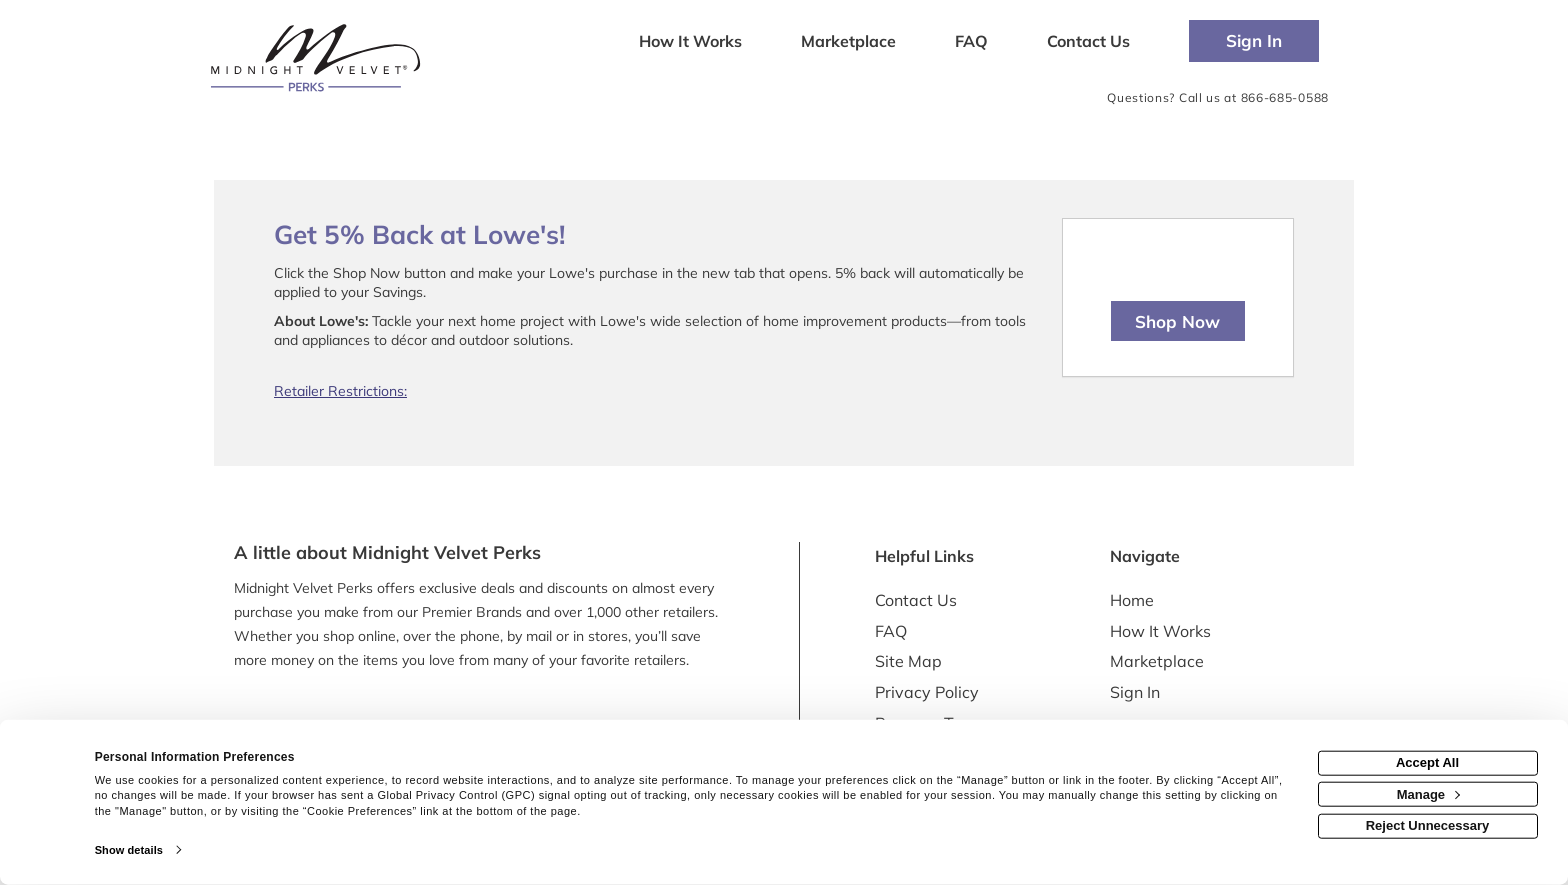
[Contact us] (1089, 43)
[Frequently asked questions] (971, 43)
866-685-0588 (1285, 97)
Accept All (1427, 762)
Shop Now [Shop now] (1177, 321)
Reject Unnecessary (1428, 825)
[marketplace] (848, 43)
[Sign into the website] (1254, 41)
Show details (129, 850)
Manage (1428, 793)
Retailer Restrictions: (340, 391)
